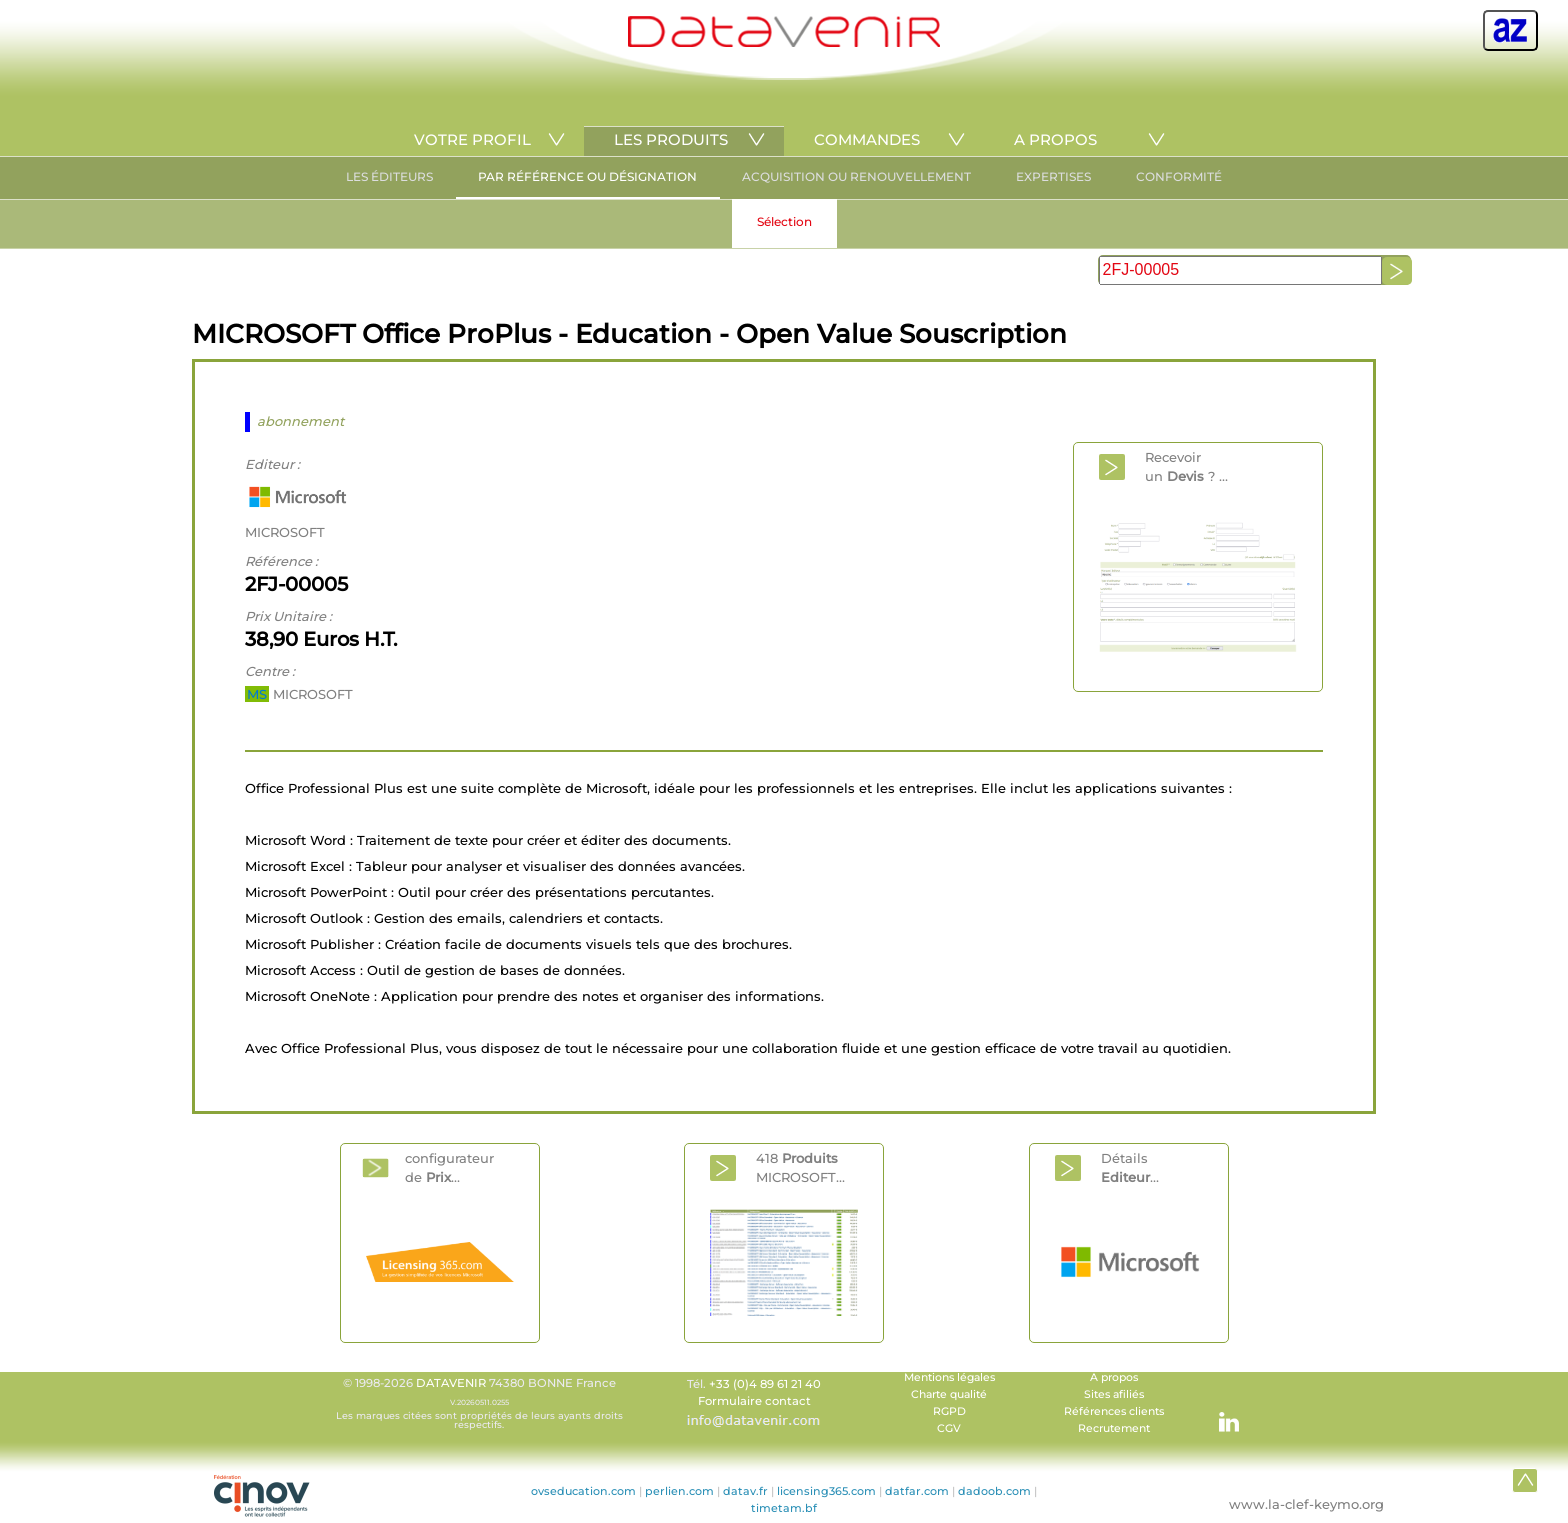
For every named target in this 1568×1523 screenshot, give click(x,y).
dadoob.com (994, 1491)
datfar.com (917, 1491)
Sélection (784, 221)
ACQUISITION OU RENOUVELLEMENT (856, 176)
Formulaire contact (754, 1401)
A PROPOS (1055, 139)
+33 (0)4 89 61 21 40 (765, 1384)
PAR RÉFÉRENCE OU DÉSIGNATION (587, 176)
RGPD (949, 1411)
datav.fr (745, 1491)
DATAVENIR (451, 1383)
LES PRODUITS (671, 139)
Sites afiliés (1114, 1394)
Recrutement (1114, 1428)
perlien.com (679, 1491)
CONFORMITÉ (1179, 176)
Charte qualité (949, 1394)
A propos (1114, 1377)
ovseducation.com (583, 1491)
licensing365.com (826, 1491)
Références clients (1114, 1411)
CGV (949, 1428)
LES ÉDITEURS (389, 176)
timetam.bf (784, 1508)
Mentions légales (949, 1377)
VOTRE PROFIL (472, 139)
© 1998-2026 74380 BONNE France (479, 1403)
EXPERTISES (1053, 176)
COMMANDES (867, 139)
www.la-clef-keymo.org (1306, 1504)
